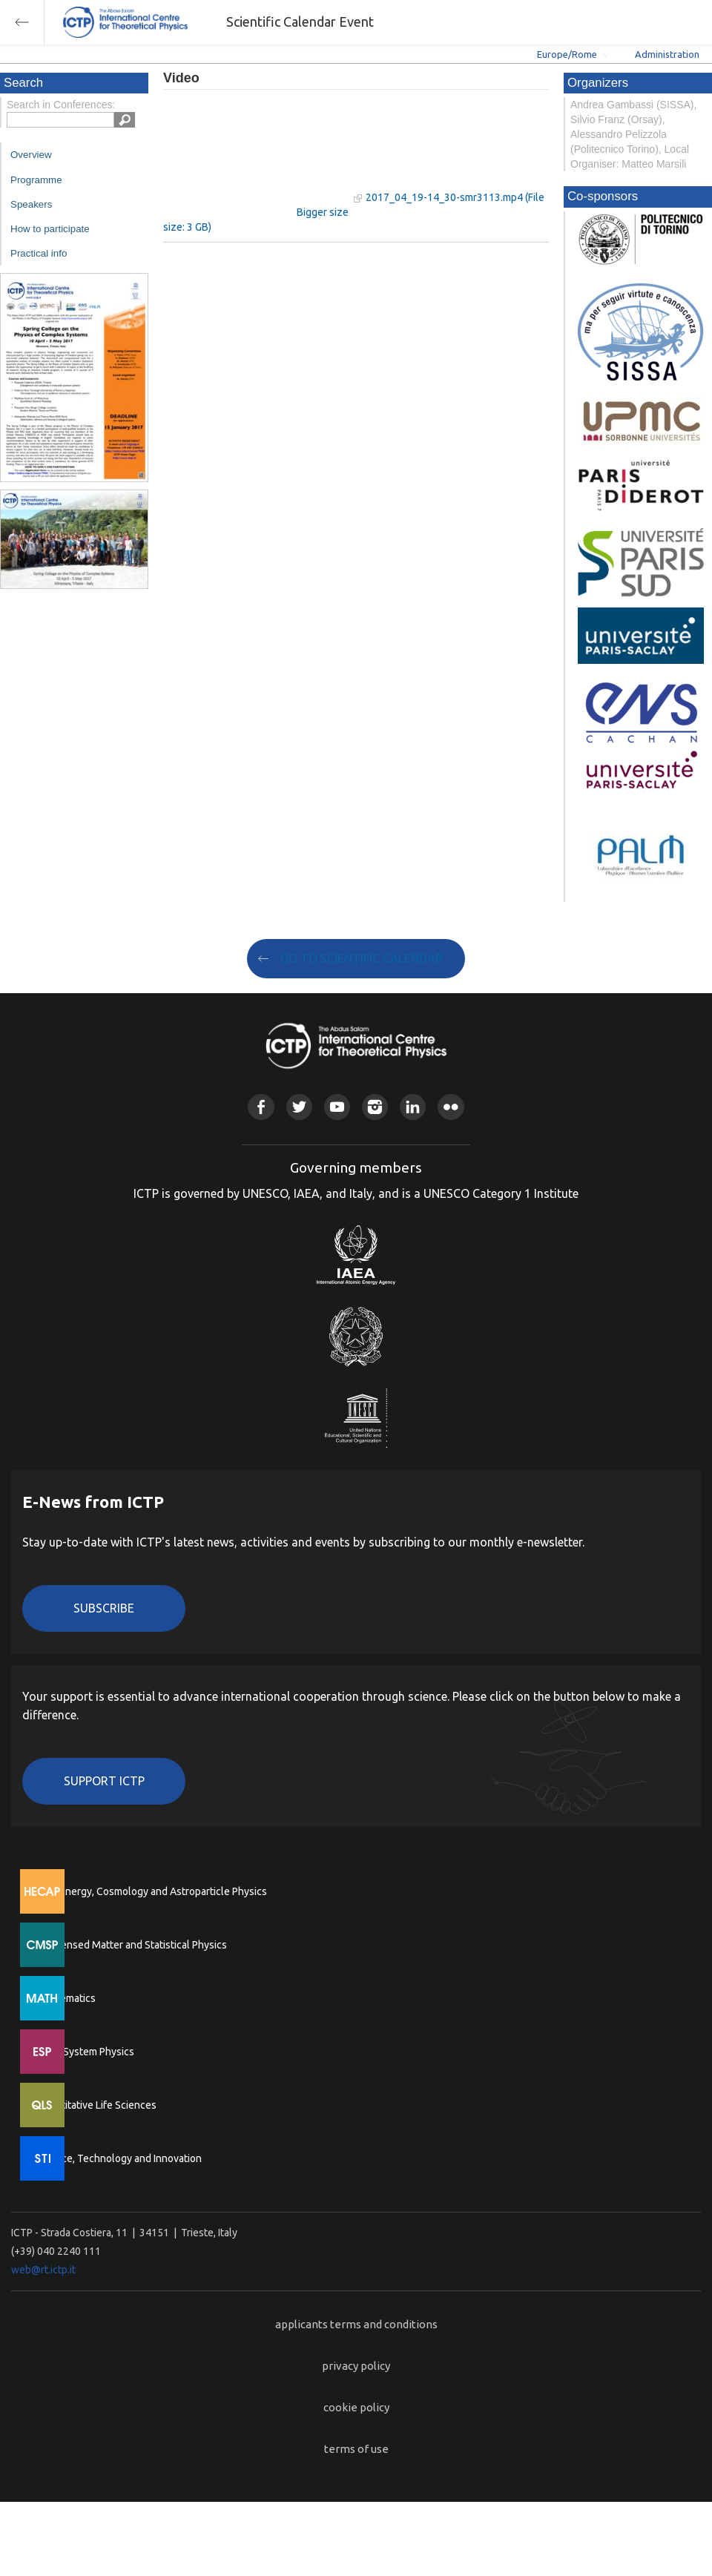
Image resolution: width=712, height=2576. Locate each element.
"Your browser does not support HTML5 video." (256, 154)
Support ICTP (104, 1781)
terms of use (356, 2448)
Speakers (31, 204)
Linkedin (413, 1107)
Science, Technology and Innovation (119, 2158)
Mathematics (66, 1998)
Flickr (451, 1107)
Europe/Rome (567, 54)
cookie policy (356, 2407)
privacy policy (356, 2365)
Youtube (337, 1107)
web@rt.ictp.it (43, 2270)
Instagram (375, 1107)
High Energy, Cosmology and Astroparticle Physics (151, 1891)
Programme (36, 179)
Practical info (38, 253)
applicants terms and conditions (356, 2324)
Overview (31, 154)
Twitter (299, 1107)
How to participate (50, 228)
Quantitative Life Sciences (96, 2105)
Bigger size (323, 212)
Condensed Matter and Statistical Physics (131, 1945)
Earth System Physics (85, 2052)
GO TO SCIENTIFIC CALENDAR (361, 958)
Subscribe (103, 1608)
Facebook (261, 1107)
